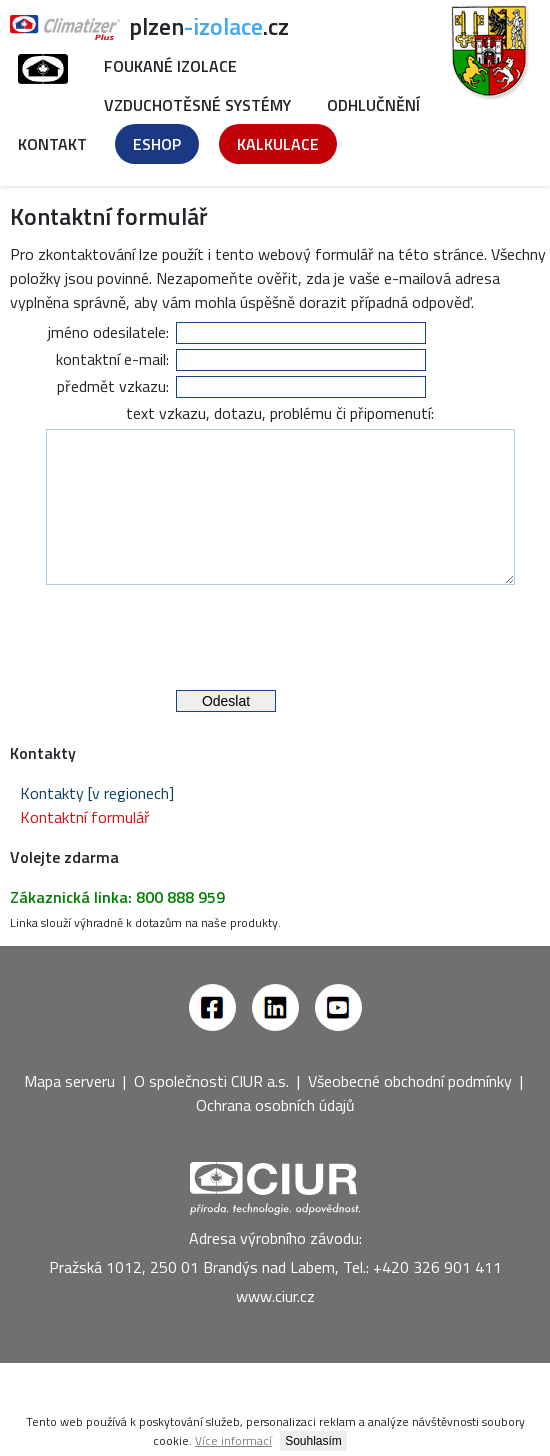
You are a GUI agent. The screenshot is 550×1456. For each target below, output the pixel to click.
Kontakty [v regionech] (97, 823)
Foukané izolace (170, 66)
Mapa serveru (69, 1111)
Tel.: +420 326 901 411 (422, 1297)
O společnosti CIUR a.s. (211, 1111)
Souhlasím (313, 1441)
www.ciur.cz (275, 1326)
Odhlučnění (373, 105)
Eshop (157, 144)
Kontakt (52, 144)
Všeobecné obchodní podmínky (410, 1111)
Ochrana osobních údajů (275, 1135)
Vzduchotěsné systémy (197, 105)
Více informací (233, 1440)
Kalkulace (278, 144)
